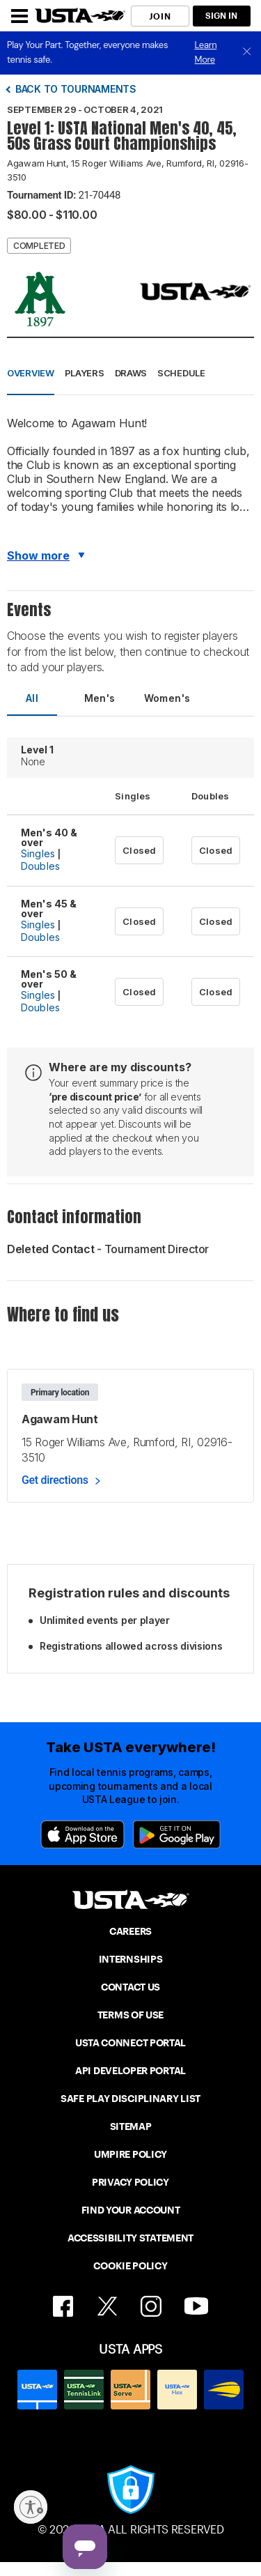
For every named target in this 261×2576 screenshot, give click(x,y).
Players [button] (84, 372)
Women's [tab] (167, 698)
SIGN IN (221, 16)
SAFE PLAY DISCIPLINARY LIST (130, 2098)
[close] (247, 52)
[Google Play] (177, 1834)
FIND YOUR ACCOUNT (130, 2210)
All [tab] (32, 698)
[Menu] (19, 16)
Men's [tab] (100, 698)
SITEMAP (131, 2126)
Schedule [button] (181, 372)
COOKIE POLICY (130, 2265)
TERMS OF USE (130, 2014)
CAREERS (130, 1931)
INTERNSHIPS (131, 1959)
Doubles (40, 866)
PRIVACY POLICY (130, 2182)
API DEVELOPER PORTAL (130, 2070)
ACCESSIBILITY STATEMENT (130, 2237)
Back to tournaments (75, 89)
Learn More (206, 52)
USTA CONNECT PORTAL (130, 2042)
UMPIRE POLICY (130, 2154)
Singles (38, 853)
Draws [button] (131, 372)
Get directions (55, 1480)
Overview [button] (30, 372)
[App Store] (82, 1834)
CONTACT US (130, 1987)
